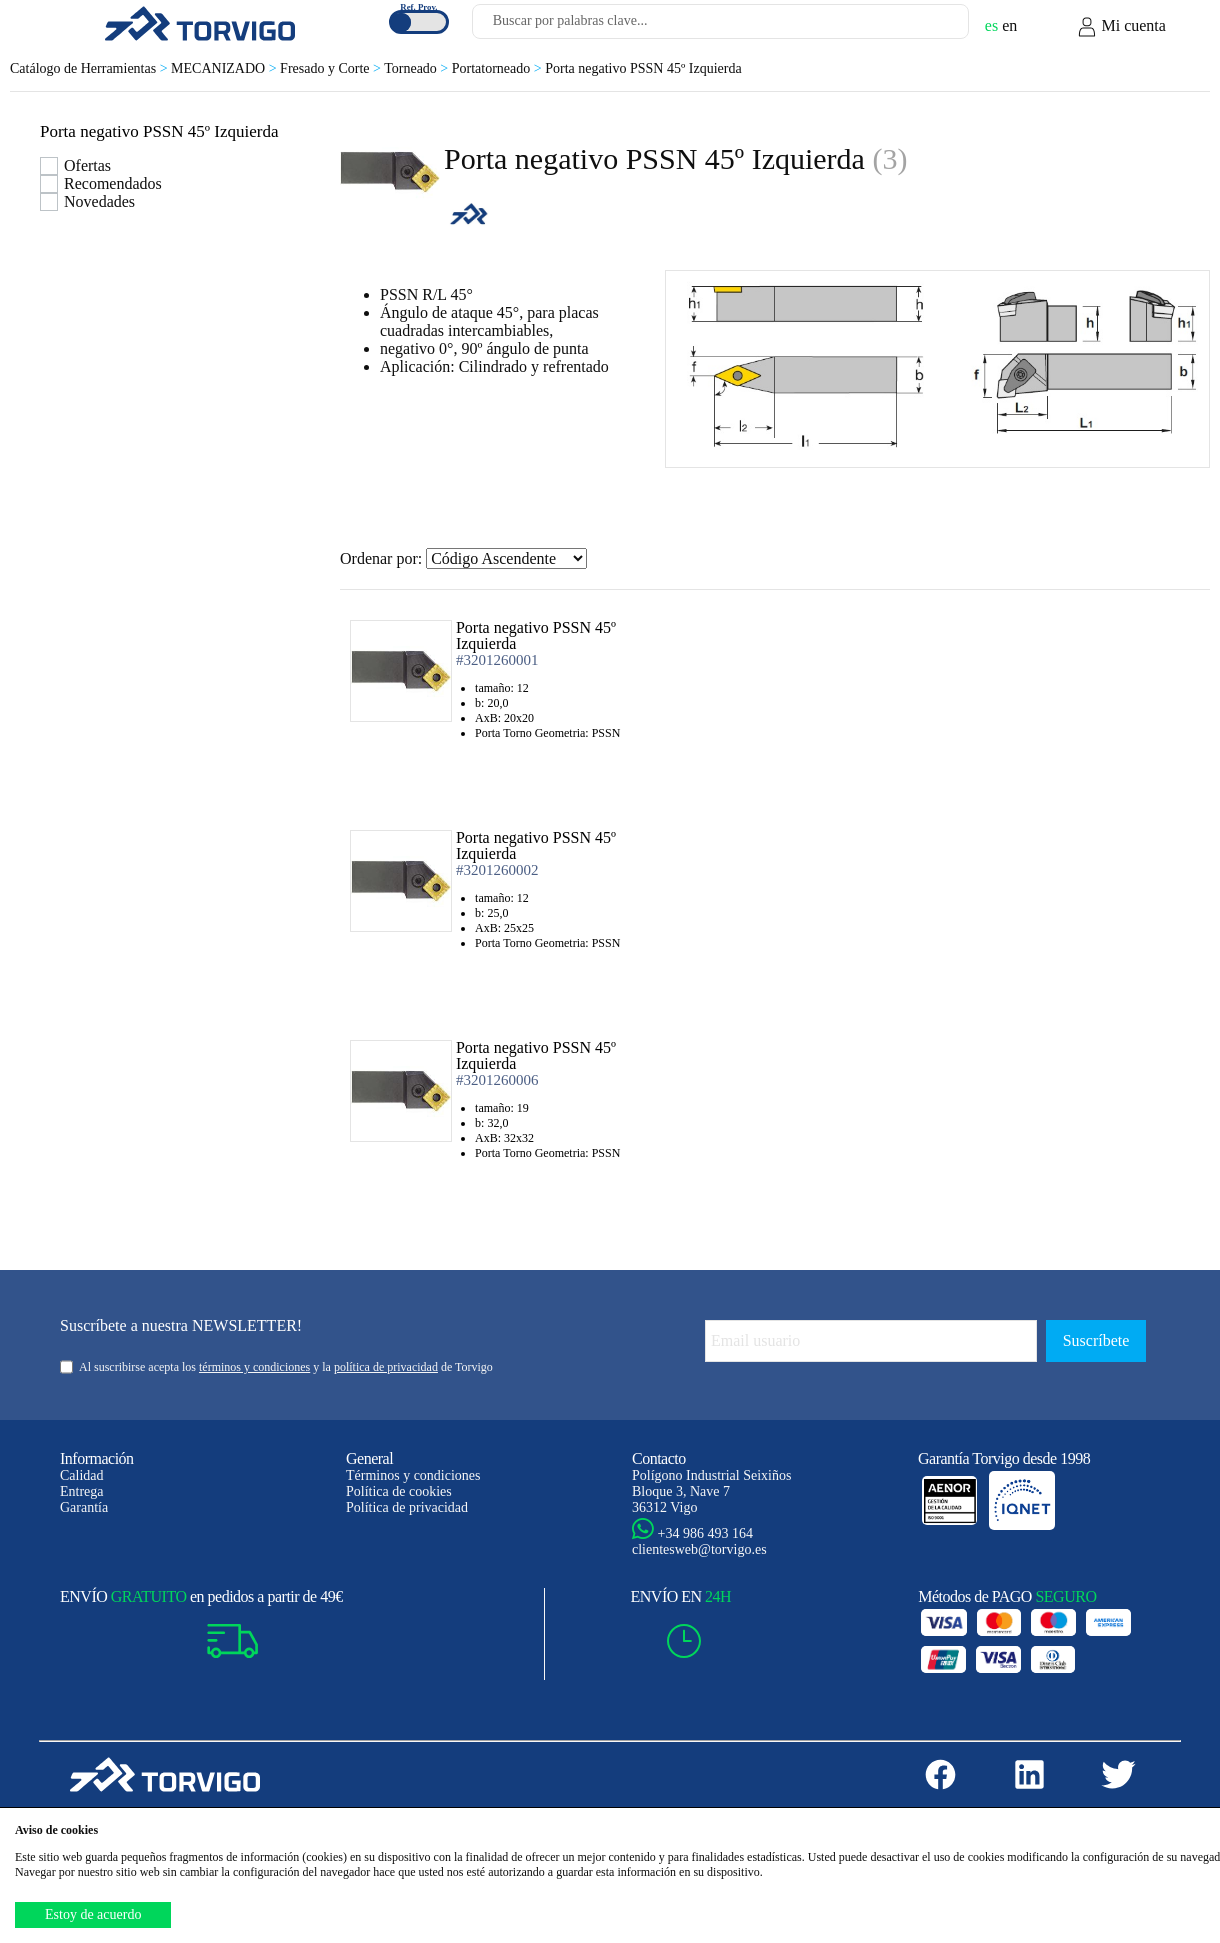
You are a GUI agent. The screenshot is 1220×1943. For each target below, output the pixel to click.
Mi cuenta (1121, 27)
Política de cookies (399, 1491)
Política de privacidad (407, 1507)
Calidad (82, 1475)
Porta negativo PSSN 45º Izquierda (643, 68)
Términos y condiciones (413, 1475)
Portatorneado (498, 68)
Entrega (82, 1491)
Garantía (84, 1507)
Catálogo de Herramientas (90, 68)
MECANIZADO (225, 68)
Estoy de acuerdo (93, 1914)
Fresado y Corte (332, 68)
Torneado (418, 68)
